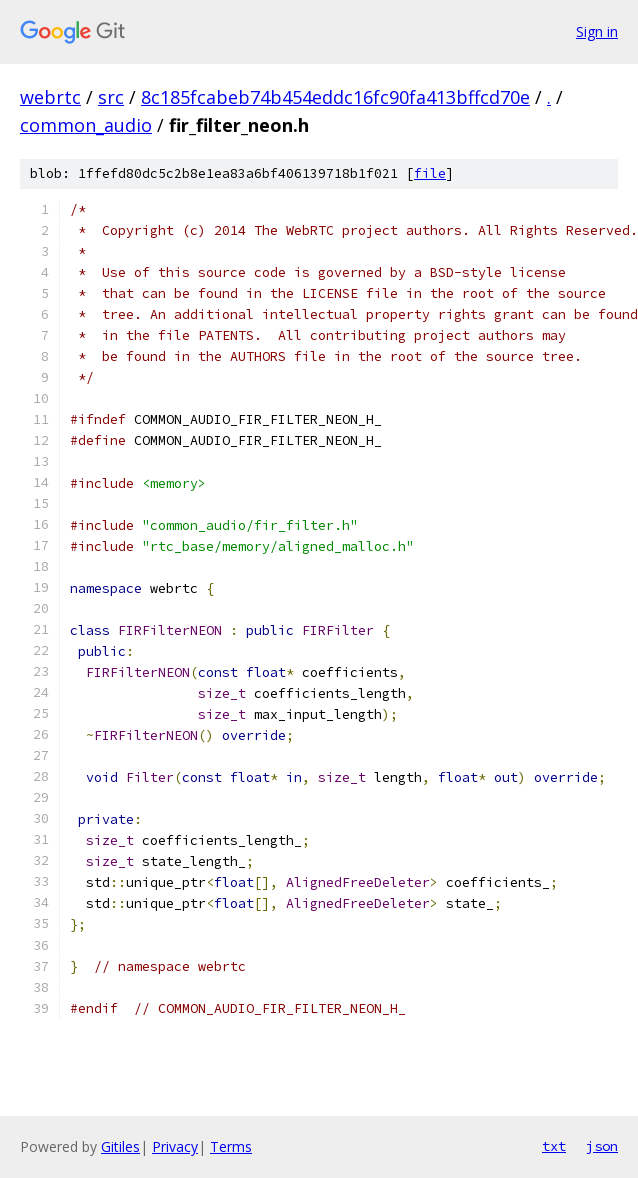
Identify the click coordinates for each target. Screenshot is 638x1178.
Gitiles (120, 1146)
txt (554, 1146)
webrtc (50, 97)
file (430, 173)
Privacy (175, 1146)
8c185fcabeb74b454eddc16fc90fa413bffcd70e (335, 97)
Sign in (597, 31)
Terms (231, 1146)
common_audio (86, 125)
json (602, 1146)
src (111, 97)
